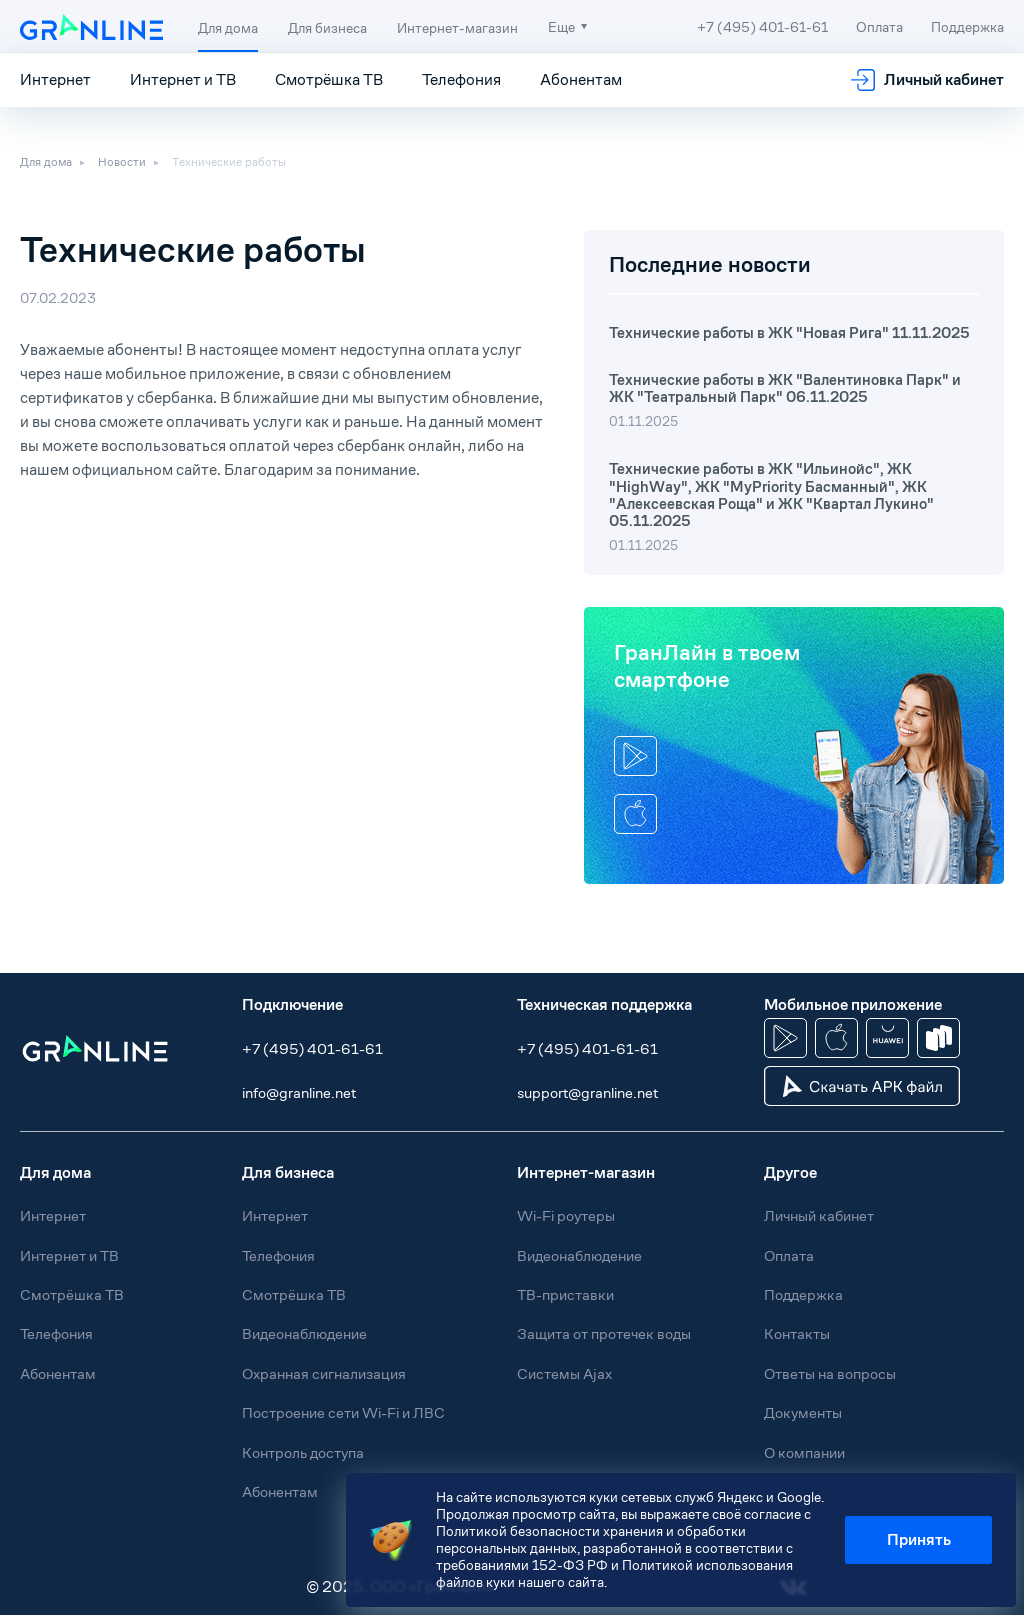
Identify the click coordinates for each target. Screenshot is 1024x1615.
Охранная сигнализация (324, 1373)
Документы (803, 1412)
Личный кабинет (944, 80)
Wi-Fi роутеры (566, 1215)
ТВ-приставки (565, 1294)
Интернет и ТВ (183, 80)
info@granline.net (299, 1092)
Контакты (797, 1333)
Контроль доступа (303, 1452)
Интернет (55, 80)
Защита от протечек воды (604, 1333)
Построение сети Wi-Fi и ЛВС (343, 1412)
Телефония (461, 80)
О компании (804, 1452)
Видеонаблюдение (304, 1333)
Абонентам (581, 80)
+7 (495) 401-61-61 (312, 1048)
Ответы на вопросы (830, 1373)
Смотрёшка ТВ (329, 80)
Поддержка (967, 27)
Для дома (228, 28)
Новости (122, 162)
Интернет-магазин (457, 28)
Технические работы (229, 162)
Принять (919, 1539)
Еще (561, 27)
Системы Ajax (564, 1373)
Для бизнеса (327, 28)
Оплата (879, 27)
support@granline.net (587, 1092)
